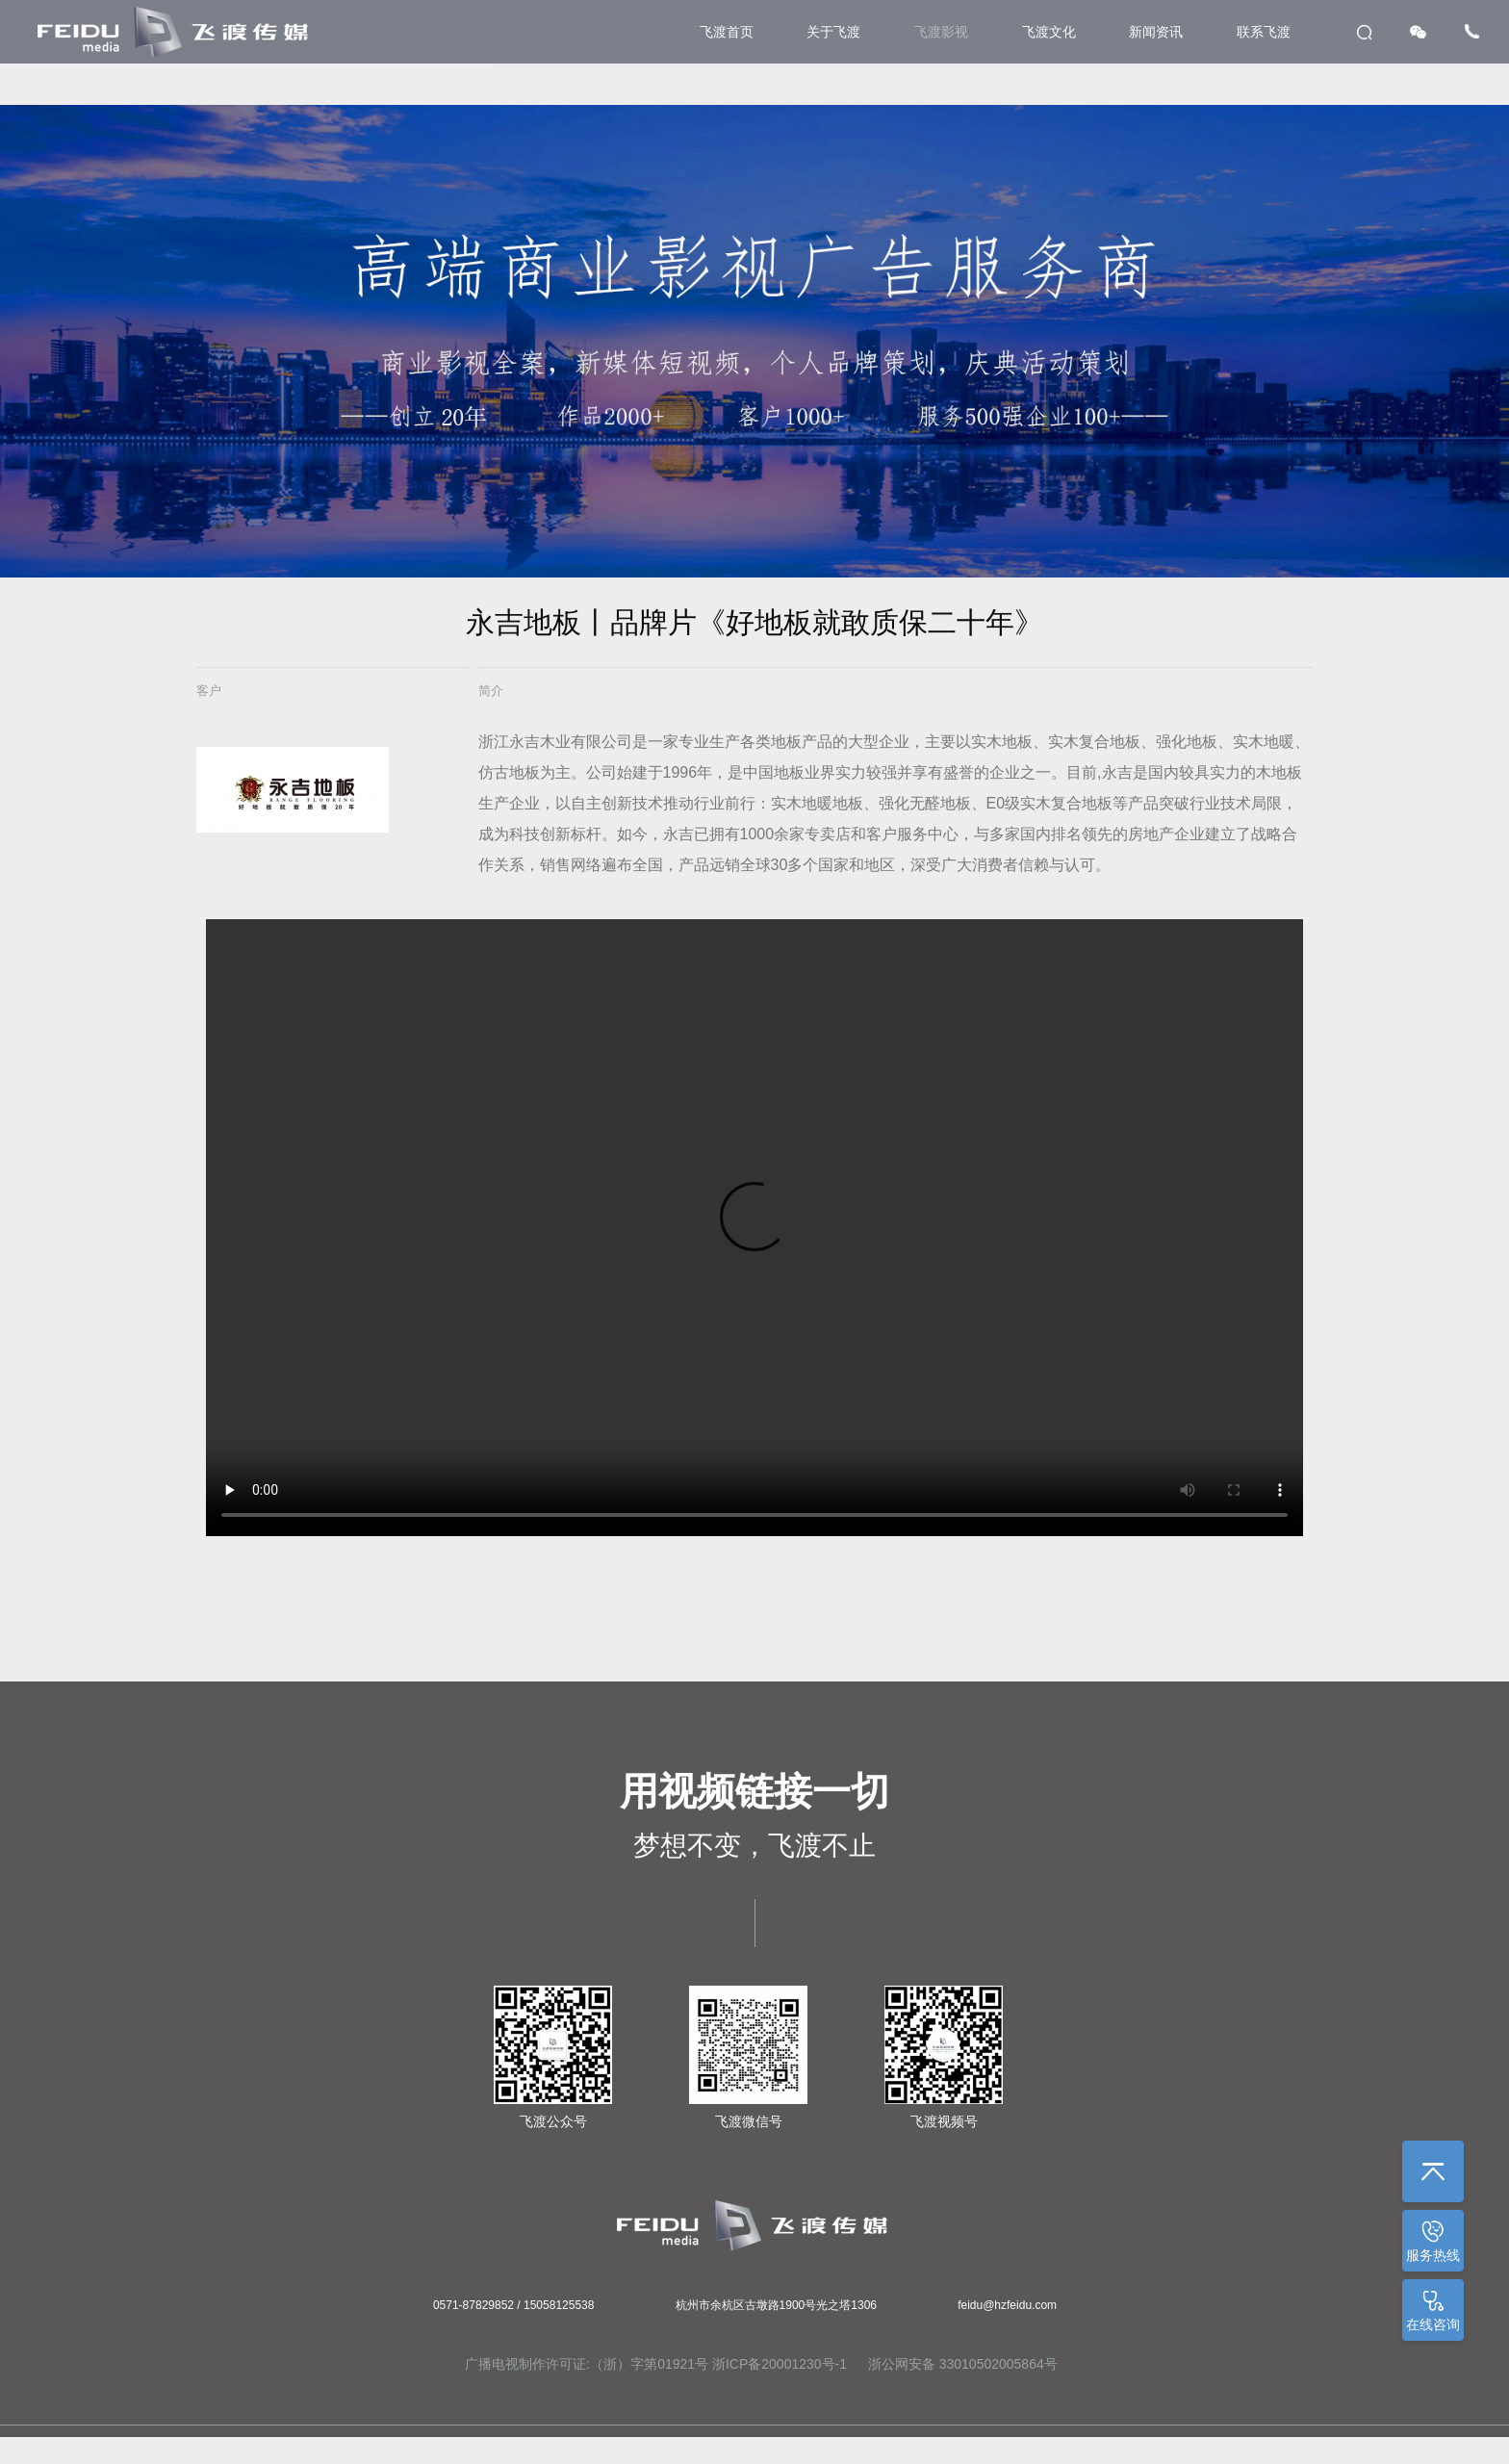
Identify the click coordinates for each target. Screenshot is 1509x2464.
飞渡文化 (1049, 31)
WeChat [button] (1418, 32)
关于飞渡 (833, 31)
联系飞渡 (1264, 31)
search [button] (1364, 32)
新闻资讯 (1156, 31)
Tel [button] (1472, 31)
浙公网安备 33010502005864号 (961, 2364)
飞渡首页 (727, 31)
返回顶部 (1433, 2171)
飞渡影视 (941, 31)
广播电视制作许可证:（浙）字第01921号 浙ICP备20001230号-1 (656, 2364)
